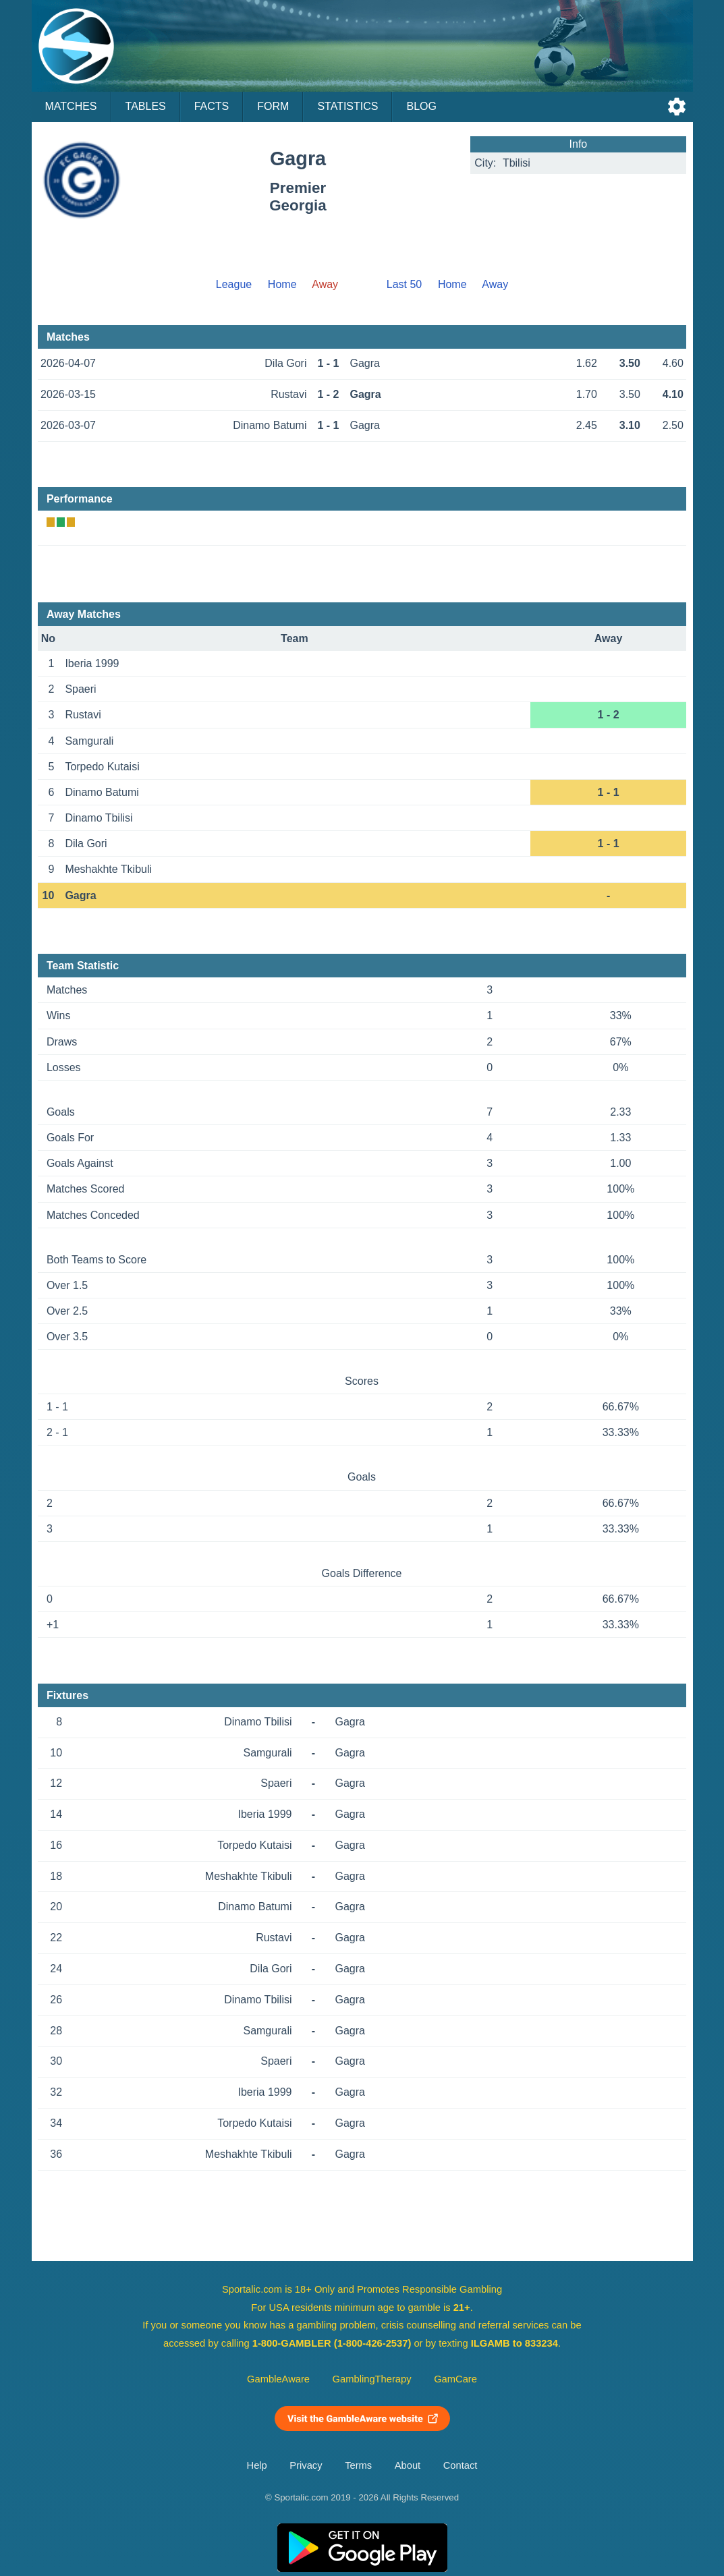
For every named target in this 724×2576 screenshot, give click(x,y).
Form (273, 106)
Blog (421, 106)
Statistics (347, 106)
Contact (460, 2465)
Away (495, 284)
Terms (358, 2465)
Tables (146, 106)
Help (257, 2465)
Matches (71, 106)
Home (282, 284)
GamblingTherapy (372, 2379)
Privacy (305, 2465)
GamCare (455, 2379)
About (407, 2465)
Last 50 (404, 284)
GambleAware (278, 2379)
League (234, 284)
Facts (211, 106)
